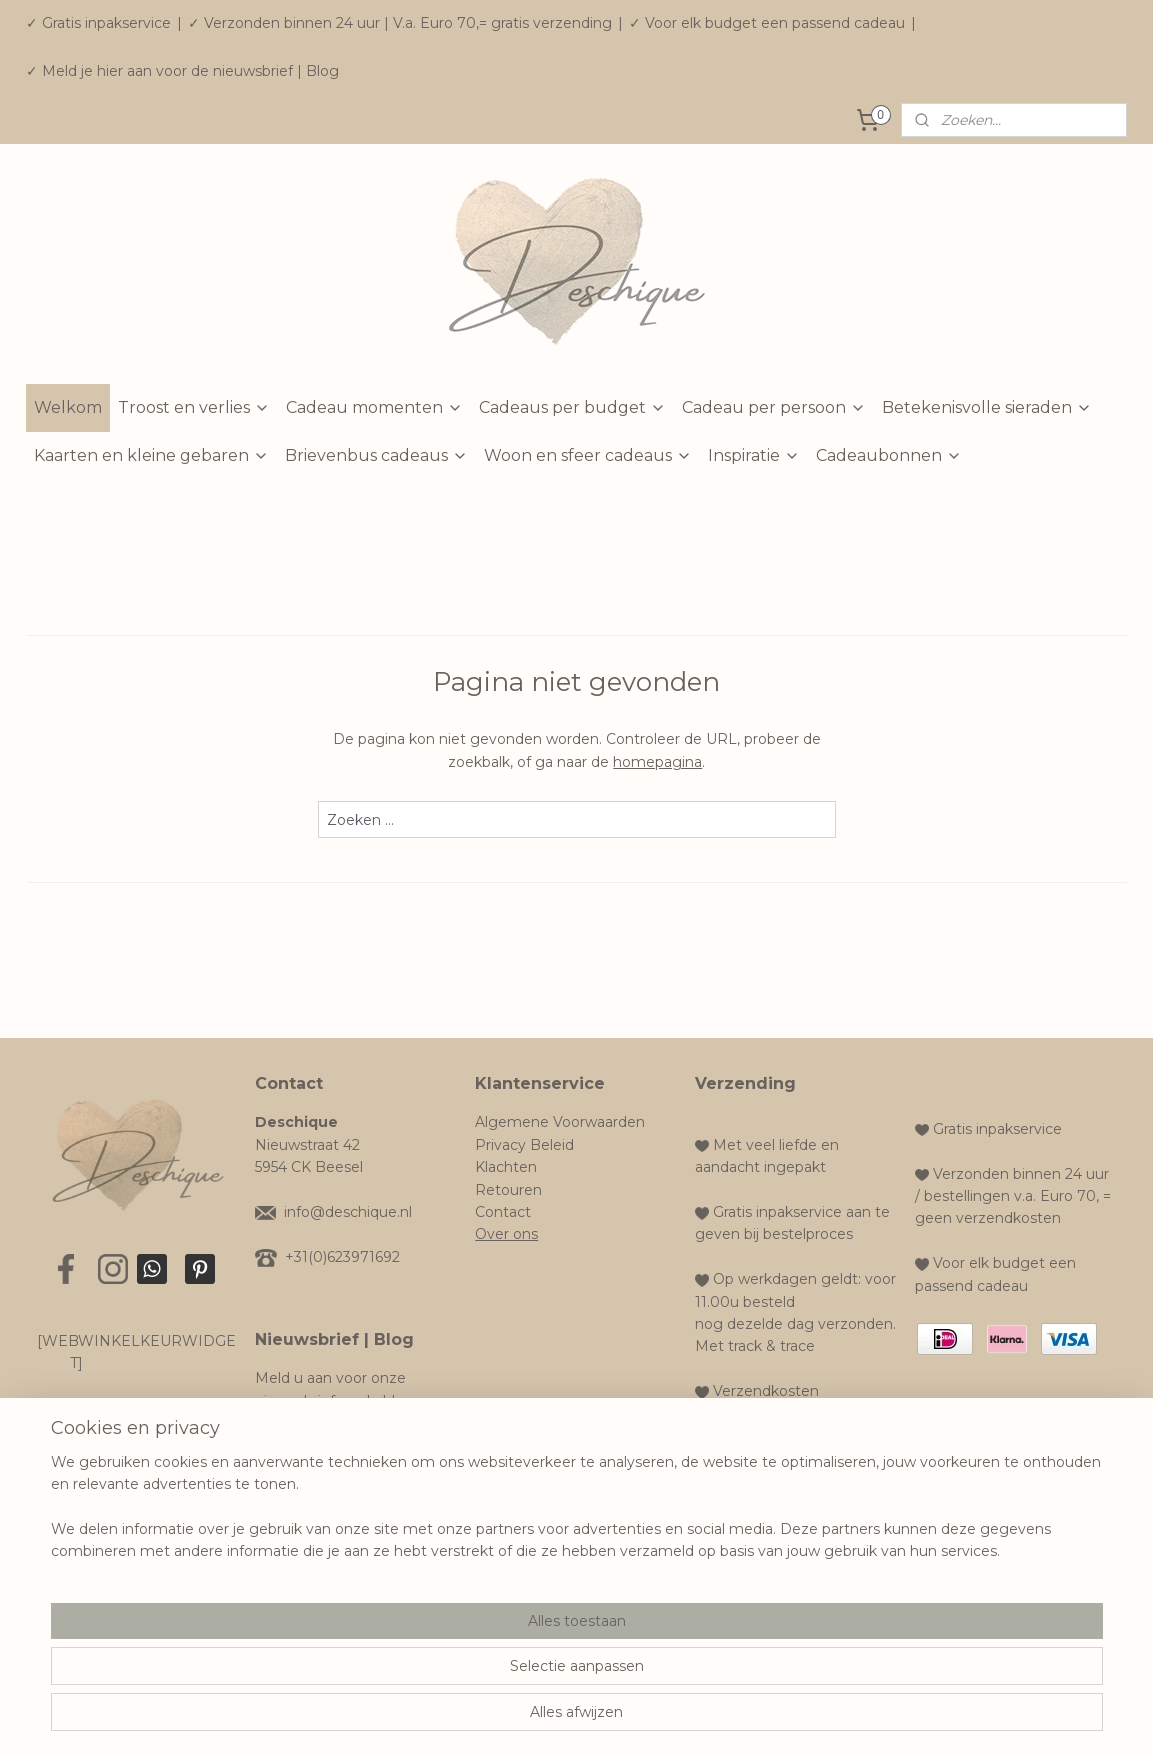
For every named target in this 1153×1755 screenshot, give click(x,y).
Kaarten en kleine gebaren (151, 455)
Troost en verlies (194, 407)
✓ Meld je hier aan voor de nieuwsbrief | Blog (182, 71)
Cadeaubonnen (889, 455)
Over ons (506, 1234)
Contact (503, 1212)
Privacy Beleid (524, 1145)
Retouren (508, 1190)
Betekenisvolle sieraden (987, 407)
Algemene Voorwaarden (560, 1122)
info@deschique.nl (348, 1212)
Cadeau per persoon (774, 407)
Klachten (506, 1167)
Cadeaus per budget (572, 407)
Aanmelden (311, 1452)
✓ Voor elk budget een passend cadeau (767, 23)
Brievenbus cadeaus (376, 455)
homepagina (657, 762)
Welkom (68, 407)
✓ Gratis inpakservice (98, 23)
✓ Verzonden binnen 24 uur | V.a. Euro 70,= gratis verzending (400, 23)
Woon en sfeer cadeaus (588, 455)
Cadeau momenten (374, 407)
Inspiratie (754, 455)
